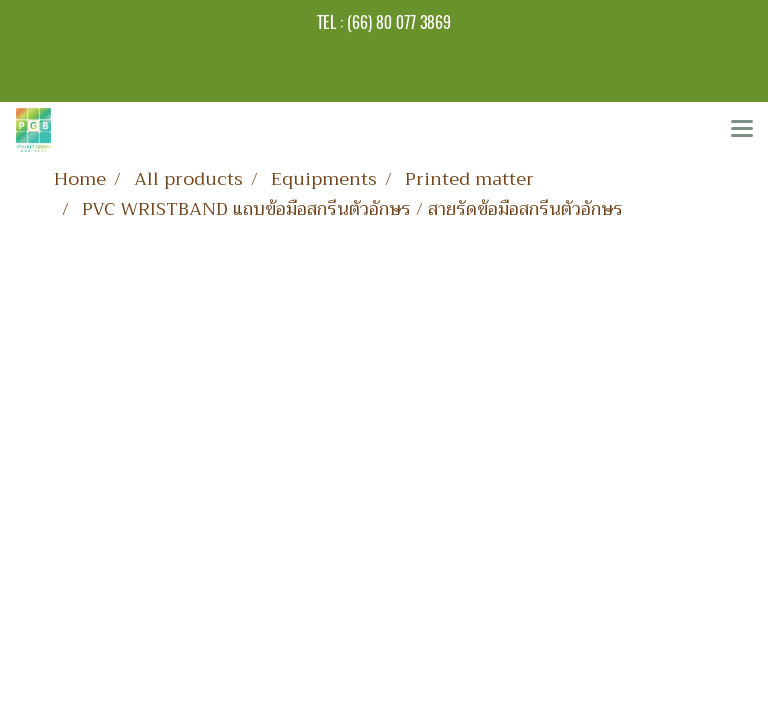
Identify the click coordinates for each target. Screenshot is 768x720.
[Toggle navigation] (742, 130)
